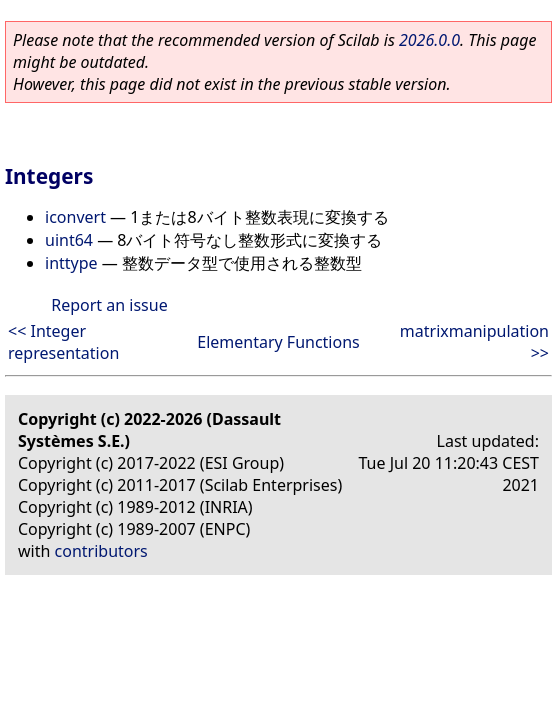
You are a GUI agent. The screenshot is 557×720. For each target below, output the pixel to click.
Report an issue (109, 305)
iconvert (75, 217)
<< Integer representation (63, 342)
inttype (71, 263)
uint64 (69, 240)
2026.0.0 (429, 40)
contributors (101, 551)
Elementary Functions (278, 342)
